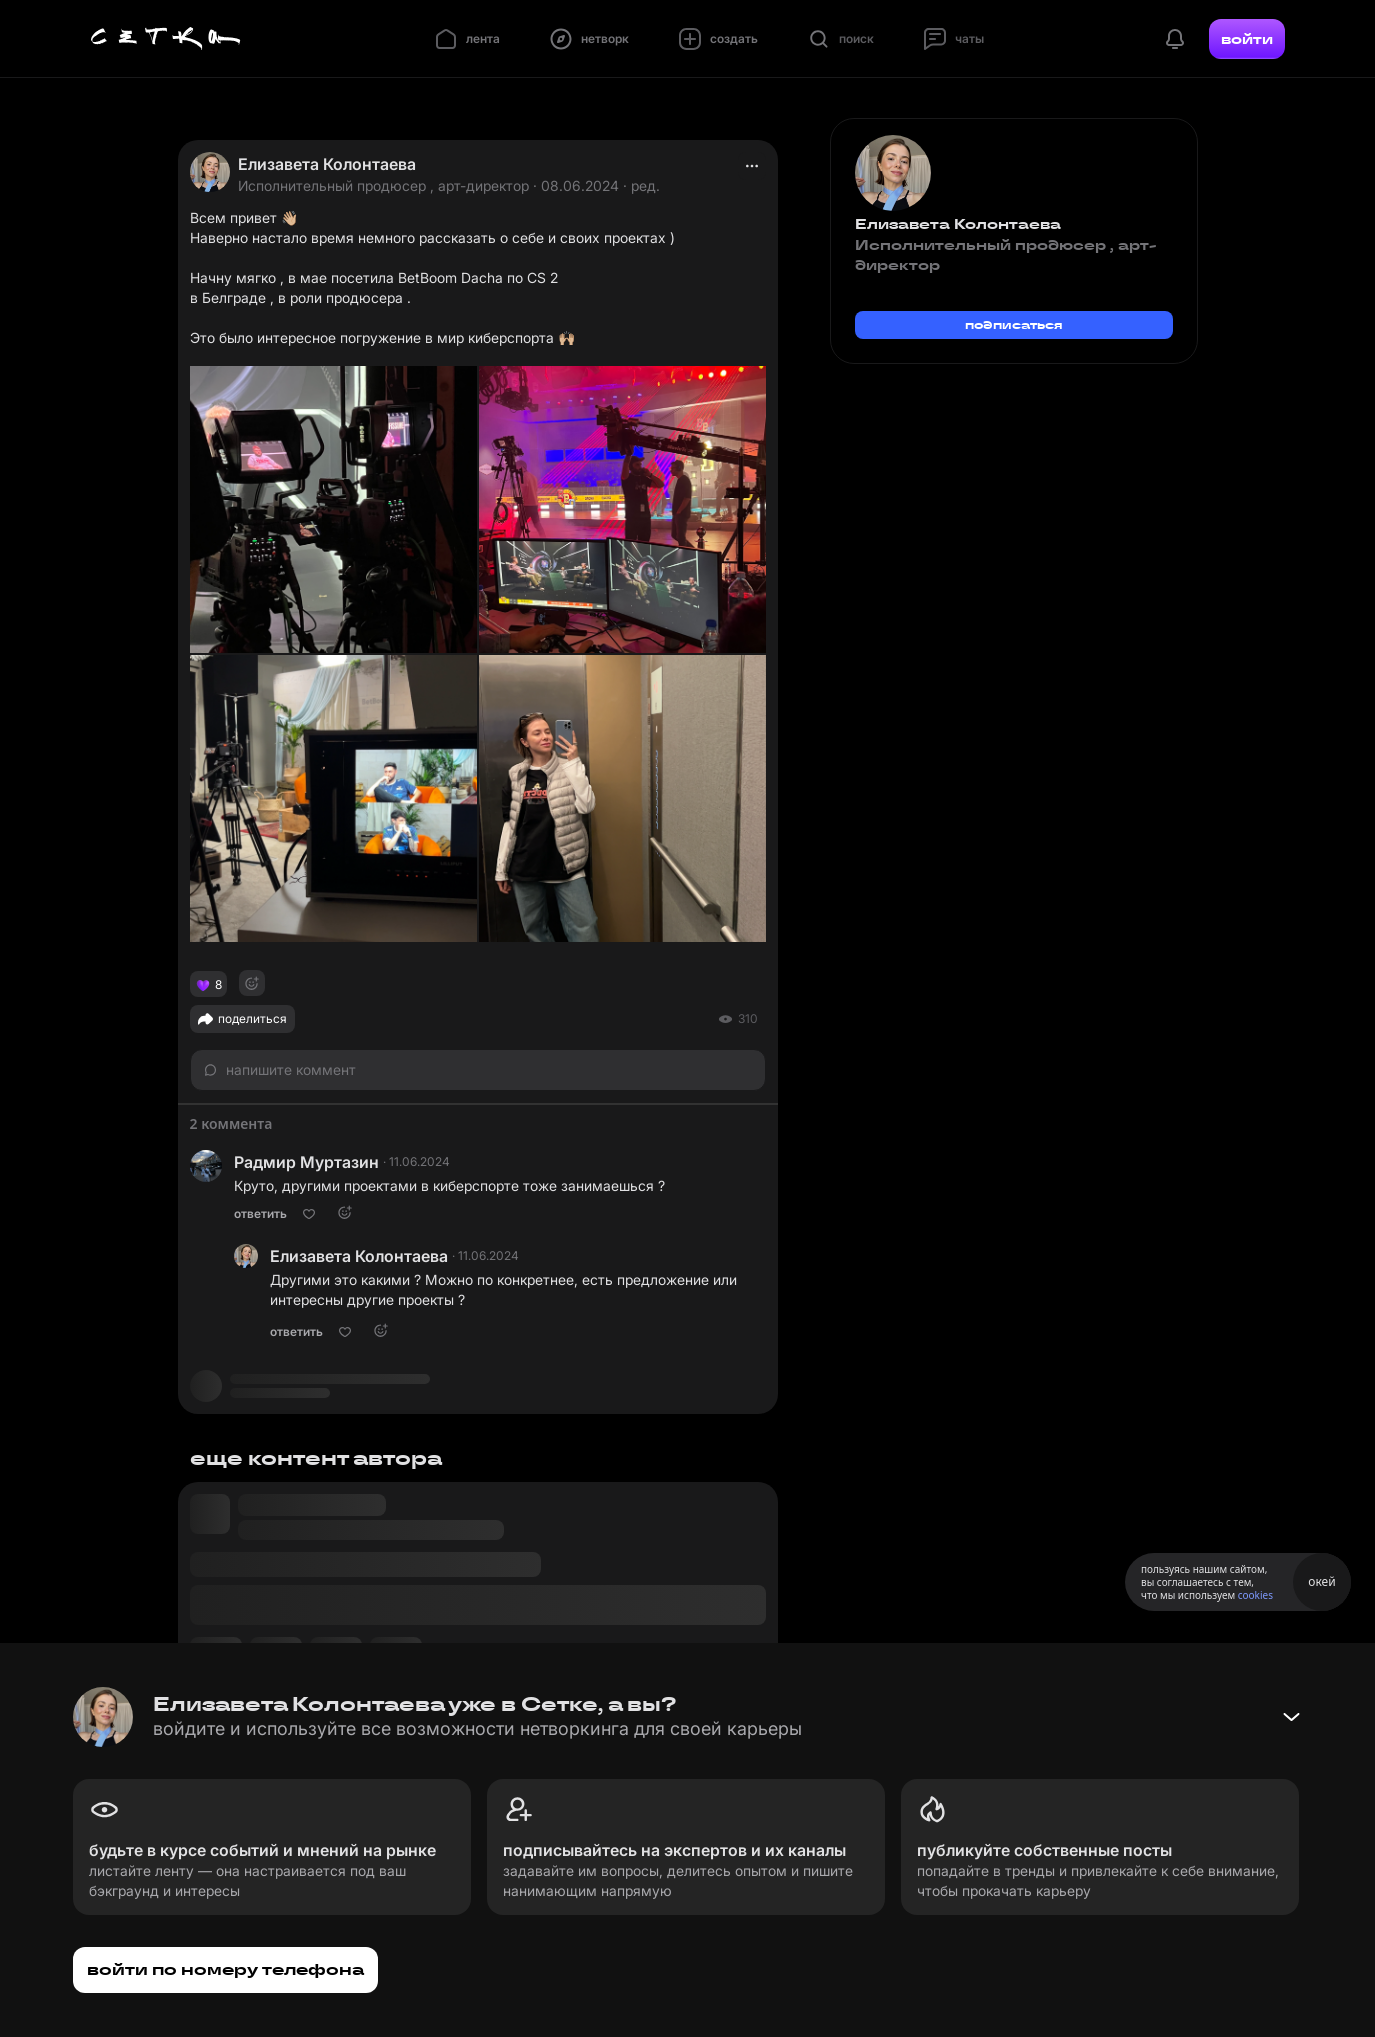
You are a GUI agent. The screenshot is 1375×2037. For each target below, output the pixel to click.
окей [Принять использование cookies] (1321, 1581)
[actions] (752, 166)
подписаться (1014, 324)
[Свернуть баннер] (1291, 1717)
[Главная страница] (166, 39)
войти (1247, 39)
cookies (1255, 1595)
